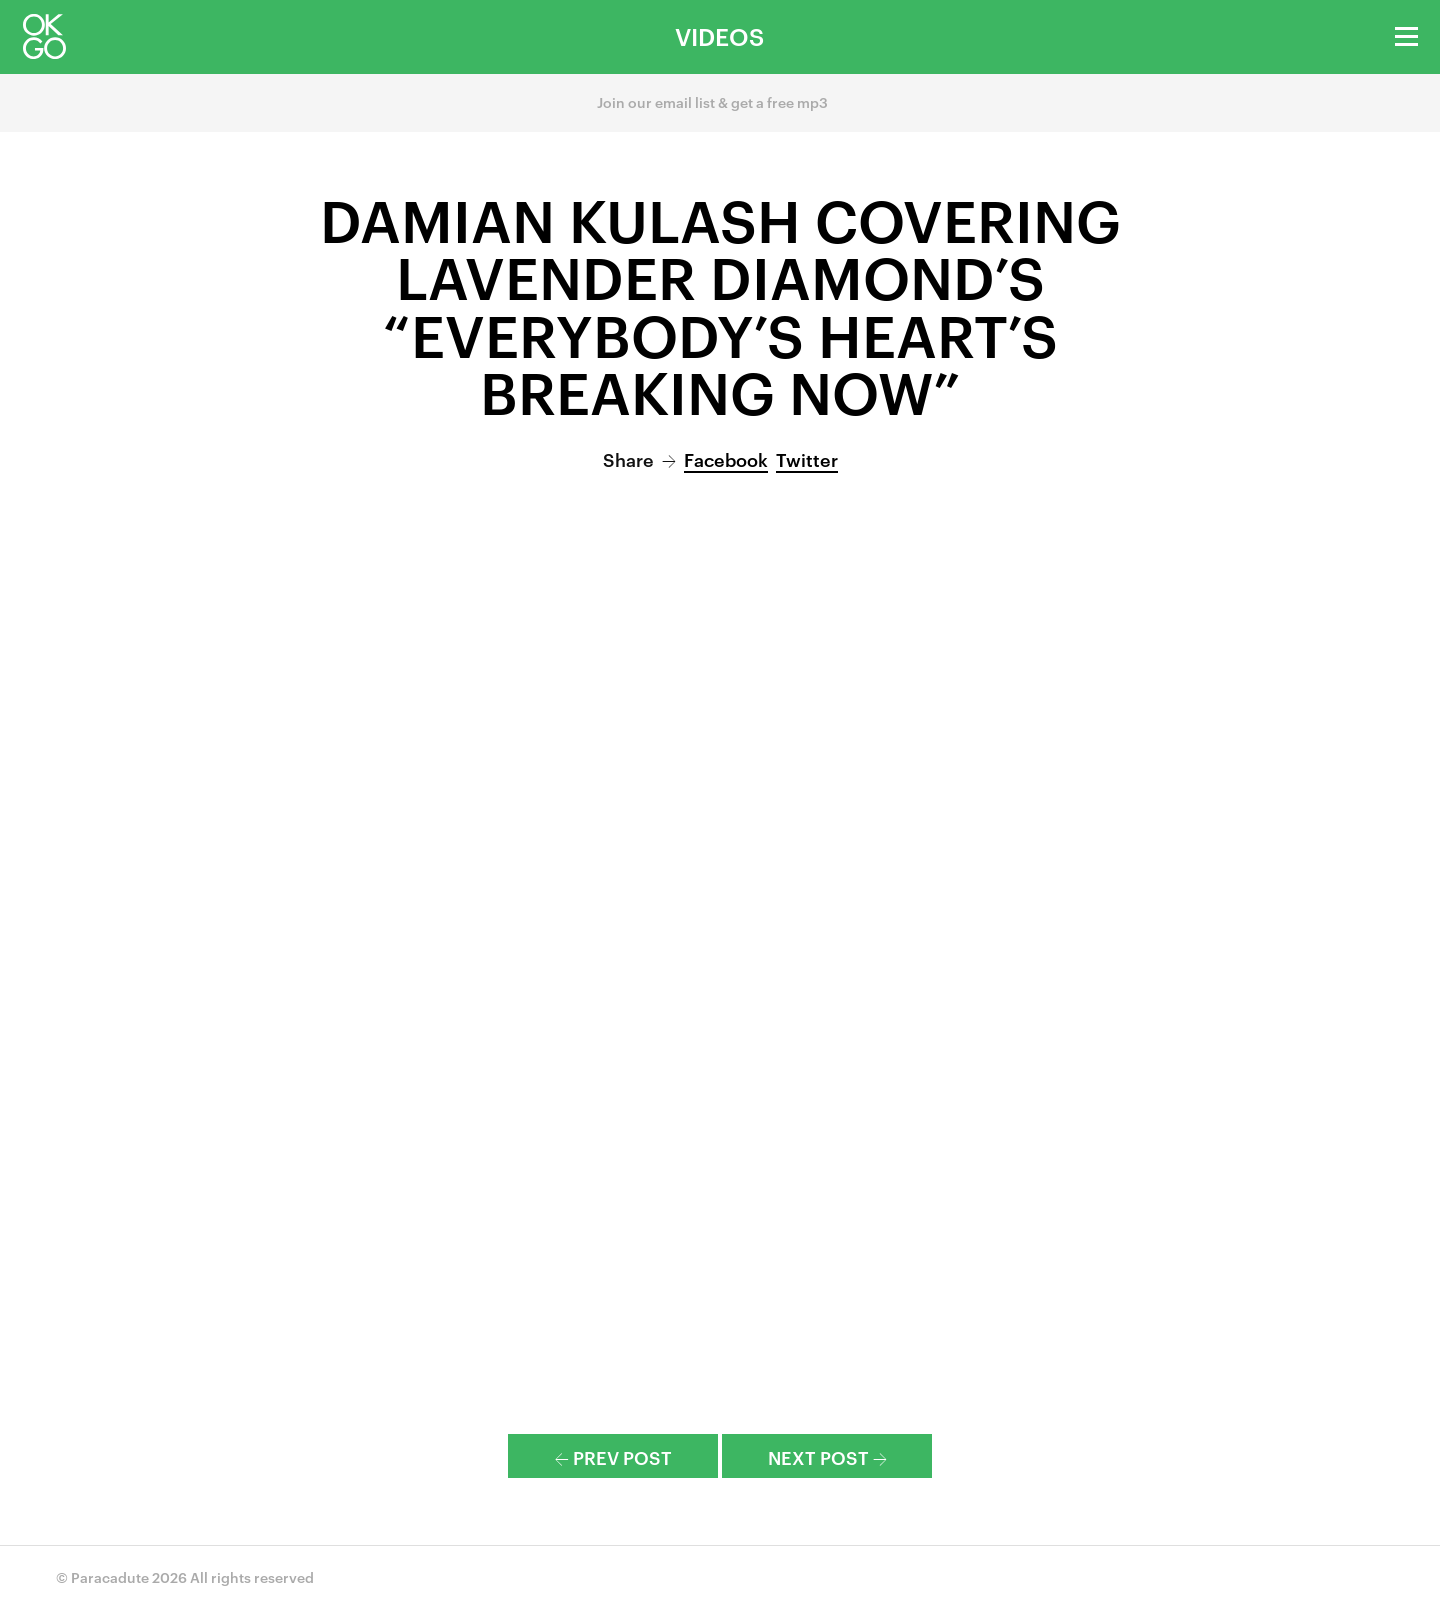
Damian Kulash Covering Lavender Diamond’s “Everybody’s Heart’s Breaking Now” (720, 304)
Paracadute (110, 1576)
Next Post (827, 1456)
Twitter (807, 458)
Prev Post (613, 1456)
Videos (719, 36)
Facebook (726, 458)
